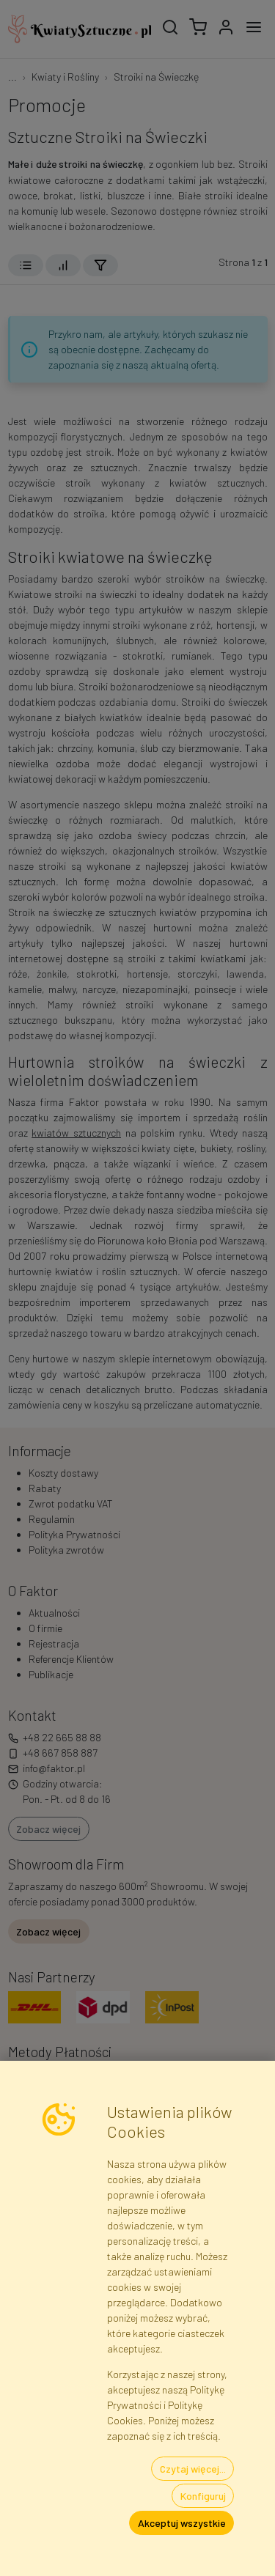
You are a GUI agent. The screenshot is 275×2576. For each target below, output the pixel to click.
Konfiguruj (203, 2496)
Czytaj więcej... (193, 2468)
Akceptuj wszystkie (182, 2523)
